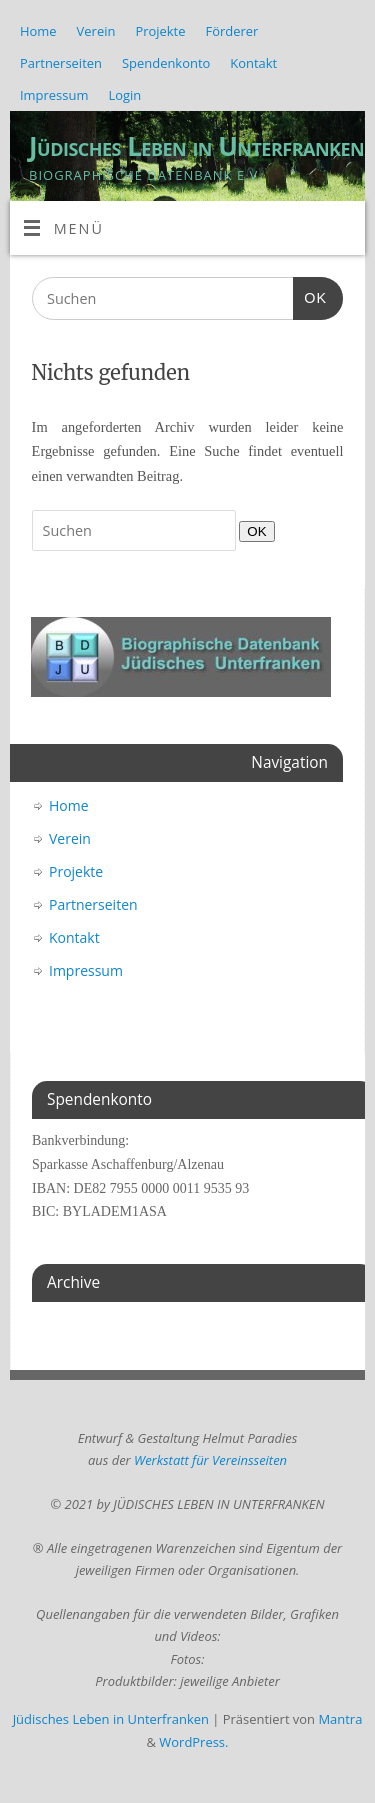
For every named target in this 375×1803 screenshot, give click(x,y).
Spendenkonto (166, 63)
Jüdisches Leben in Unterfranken (196, 146)
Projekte (160, 31)
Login (124, 95)
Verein (96, 31)
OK (310, 295)
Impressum (54, 95)
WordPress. (193, 1742)
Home (38, 31)
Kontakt (253, 63)
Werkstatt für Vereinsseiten (210, 1460)
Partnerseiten (61, 63)
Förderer (232, 31)
